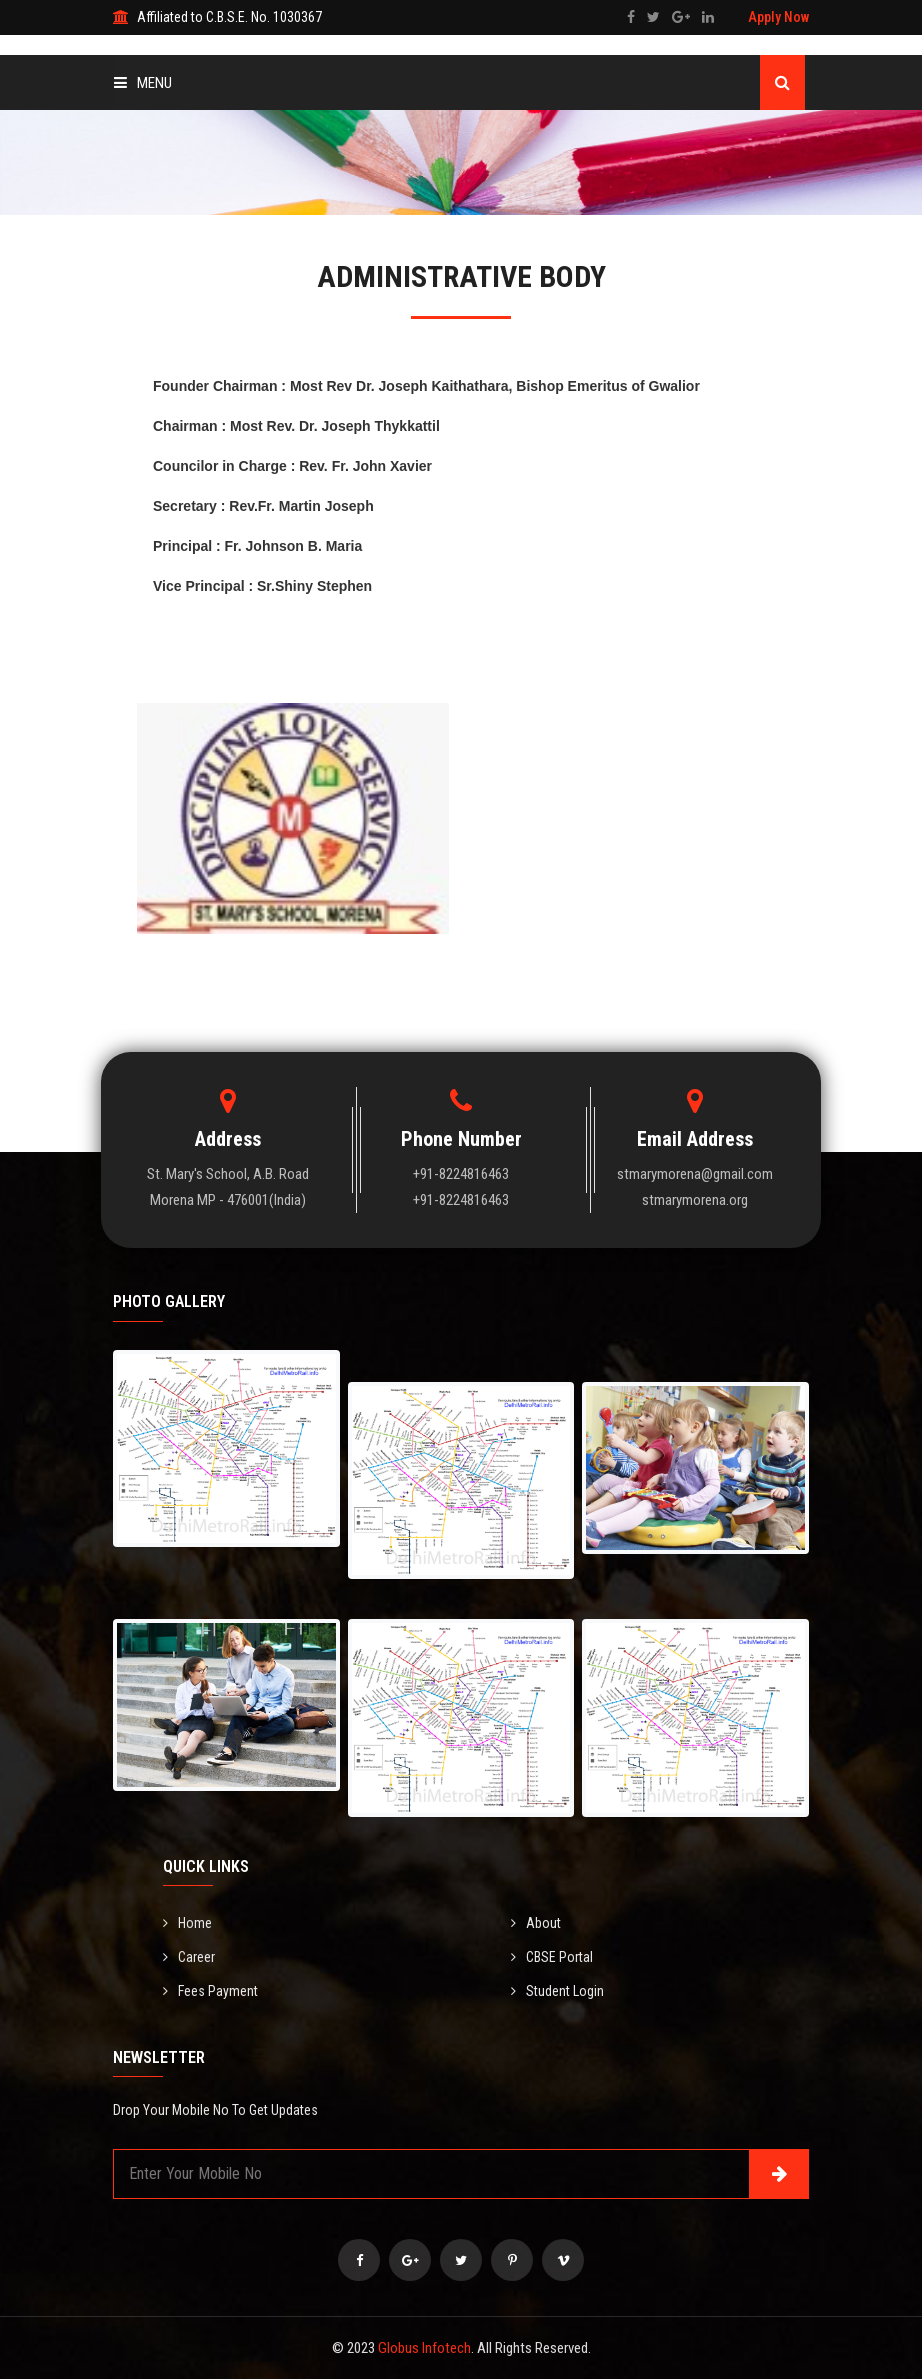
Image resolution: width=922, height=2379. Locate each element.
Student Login (557, 1991)
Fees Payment (210, 1991)
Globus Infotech (424, 2348)
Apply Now (778, 17)
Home (187, 1923)
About (536, 1923)
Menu (143, 83)
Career (189, 1957)
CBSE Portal (552, 1957)
